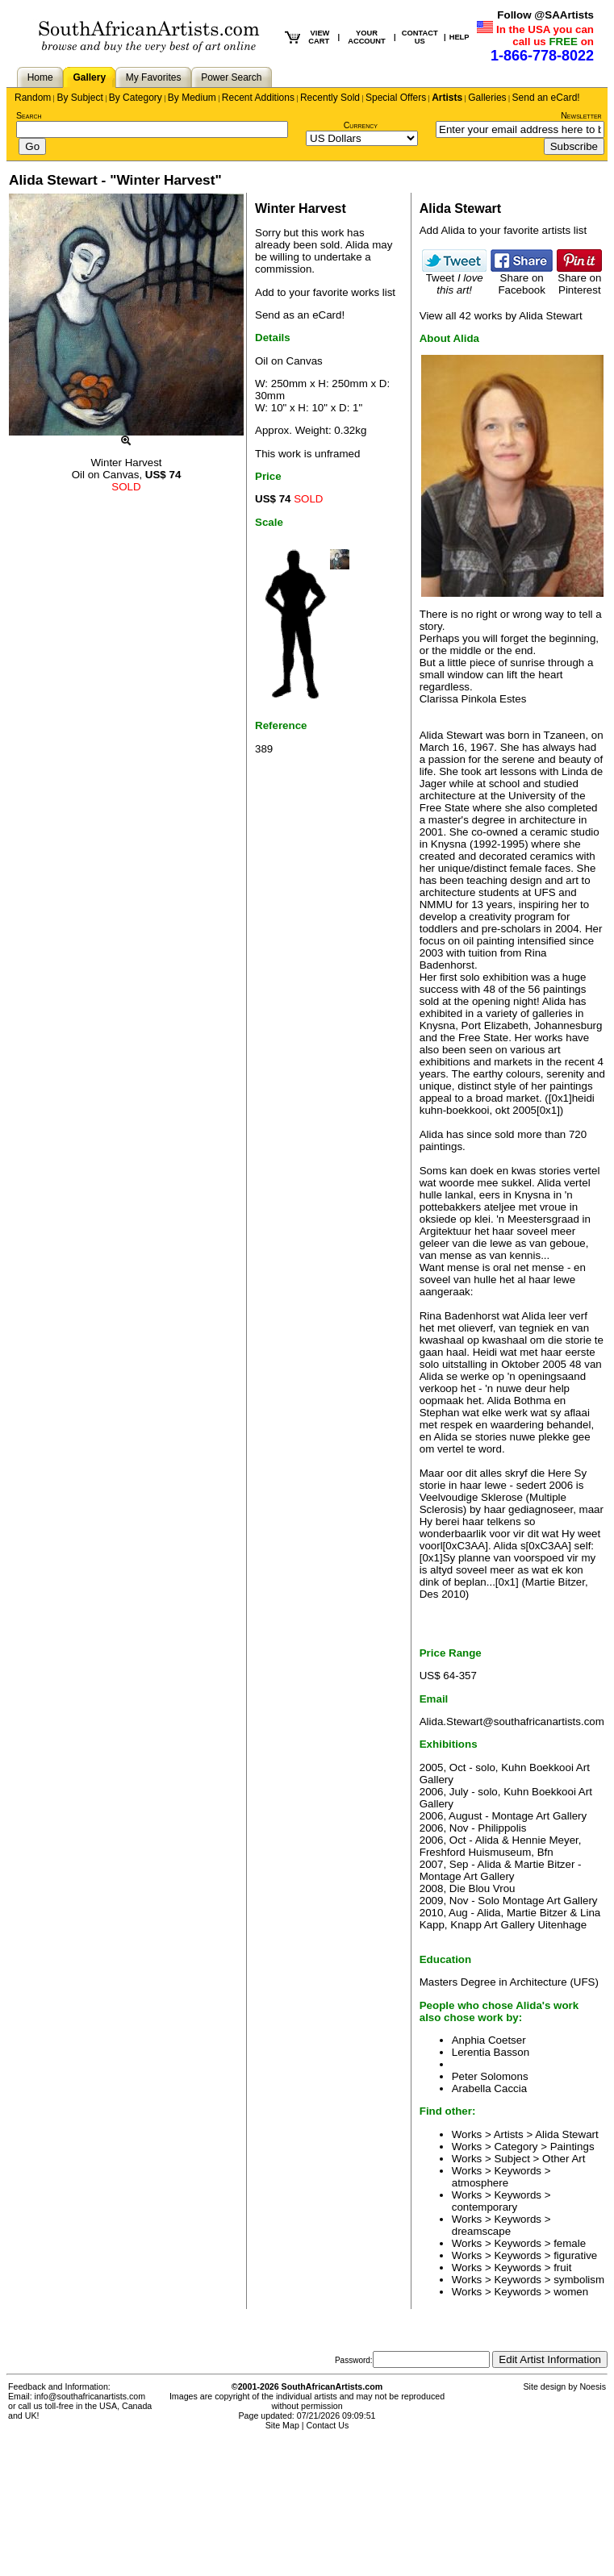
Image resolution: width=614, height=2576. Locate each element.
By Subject (79, 97)
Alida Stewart (567, 2134)
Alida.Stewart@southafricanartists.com (512, 1721)
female (569, 2243)
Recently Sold (330, 97)
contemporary (485, 2207)
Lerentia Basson (490, 2052)
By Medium (192, 97)
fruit (562, 2267)
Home (40, 77)
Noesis (592, 2386)
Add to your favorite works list (325, 292)
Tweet (454, 279)
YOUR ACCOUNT (367, 37)
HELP (459, 37)
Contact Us (328, 2425)
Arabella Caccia (489, 2088)
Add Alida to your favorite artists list (503, 230)
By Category (135, 97)
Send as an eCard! (300, 315)
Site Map (282, 2425)
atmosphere (480, 2183)
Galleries (487, 97)
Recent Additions (258, 97)
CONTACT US (420, 37)
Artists (447, 97)
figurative (575, 2255)
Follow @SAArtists (545, 15)
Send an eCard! (546, 97)
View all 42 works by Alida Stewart (501, 316)
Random (33, 97)
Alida (357, 245)
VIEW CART (318, 37)
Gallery (89, 77)
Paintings (572, 2146)
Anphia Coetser (489, 2040)
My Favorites (154, 77)
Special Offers (395, 97)
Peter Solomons (490, 2076)
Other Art (563, 2159)
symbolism (578, 2280)
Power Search (231, 77)
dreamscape (481, 2231)
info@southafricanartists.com (90, 2396)
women (570, 2292)
